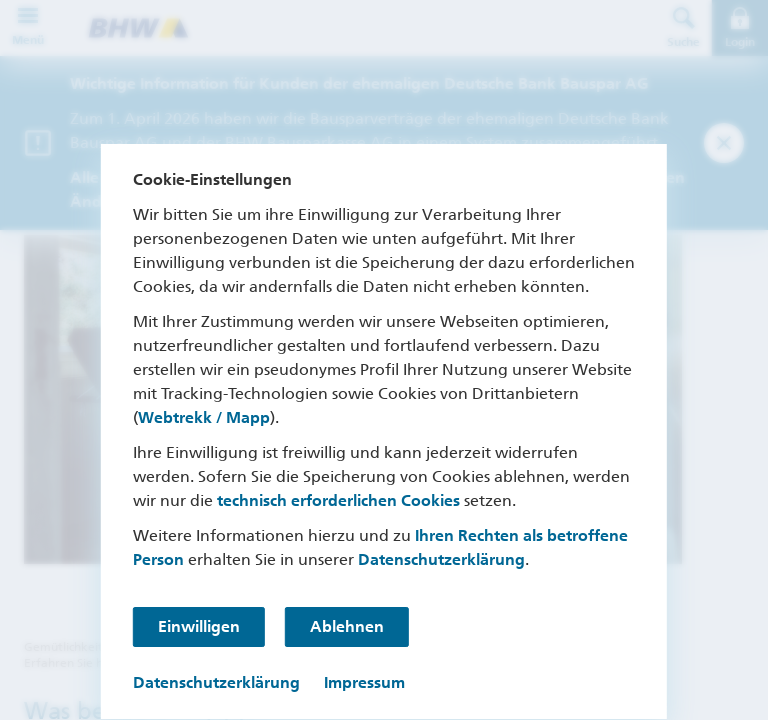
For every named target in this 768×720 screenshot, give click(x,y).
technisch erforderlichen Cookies (338, 500)
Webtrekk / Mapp (204, 417)
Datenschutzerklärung (441, 559)
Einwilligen (199, 626)
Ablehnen (347, 626)
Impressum (364, 682)
